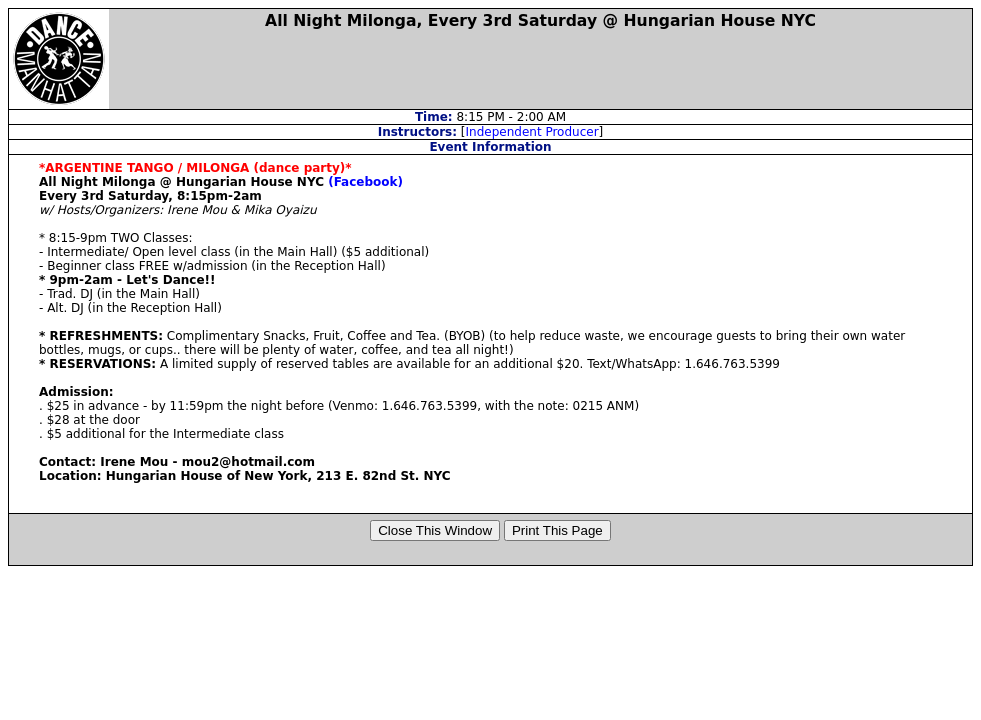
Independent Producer (532, 132)
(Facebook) (365, 182)
